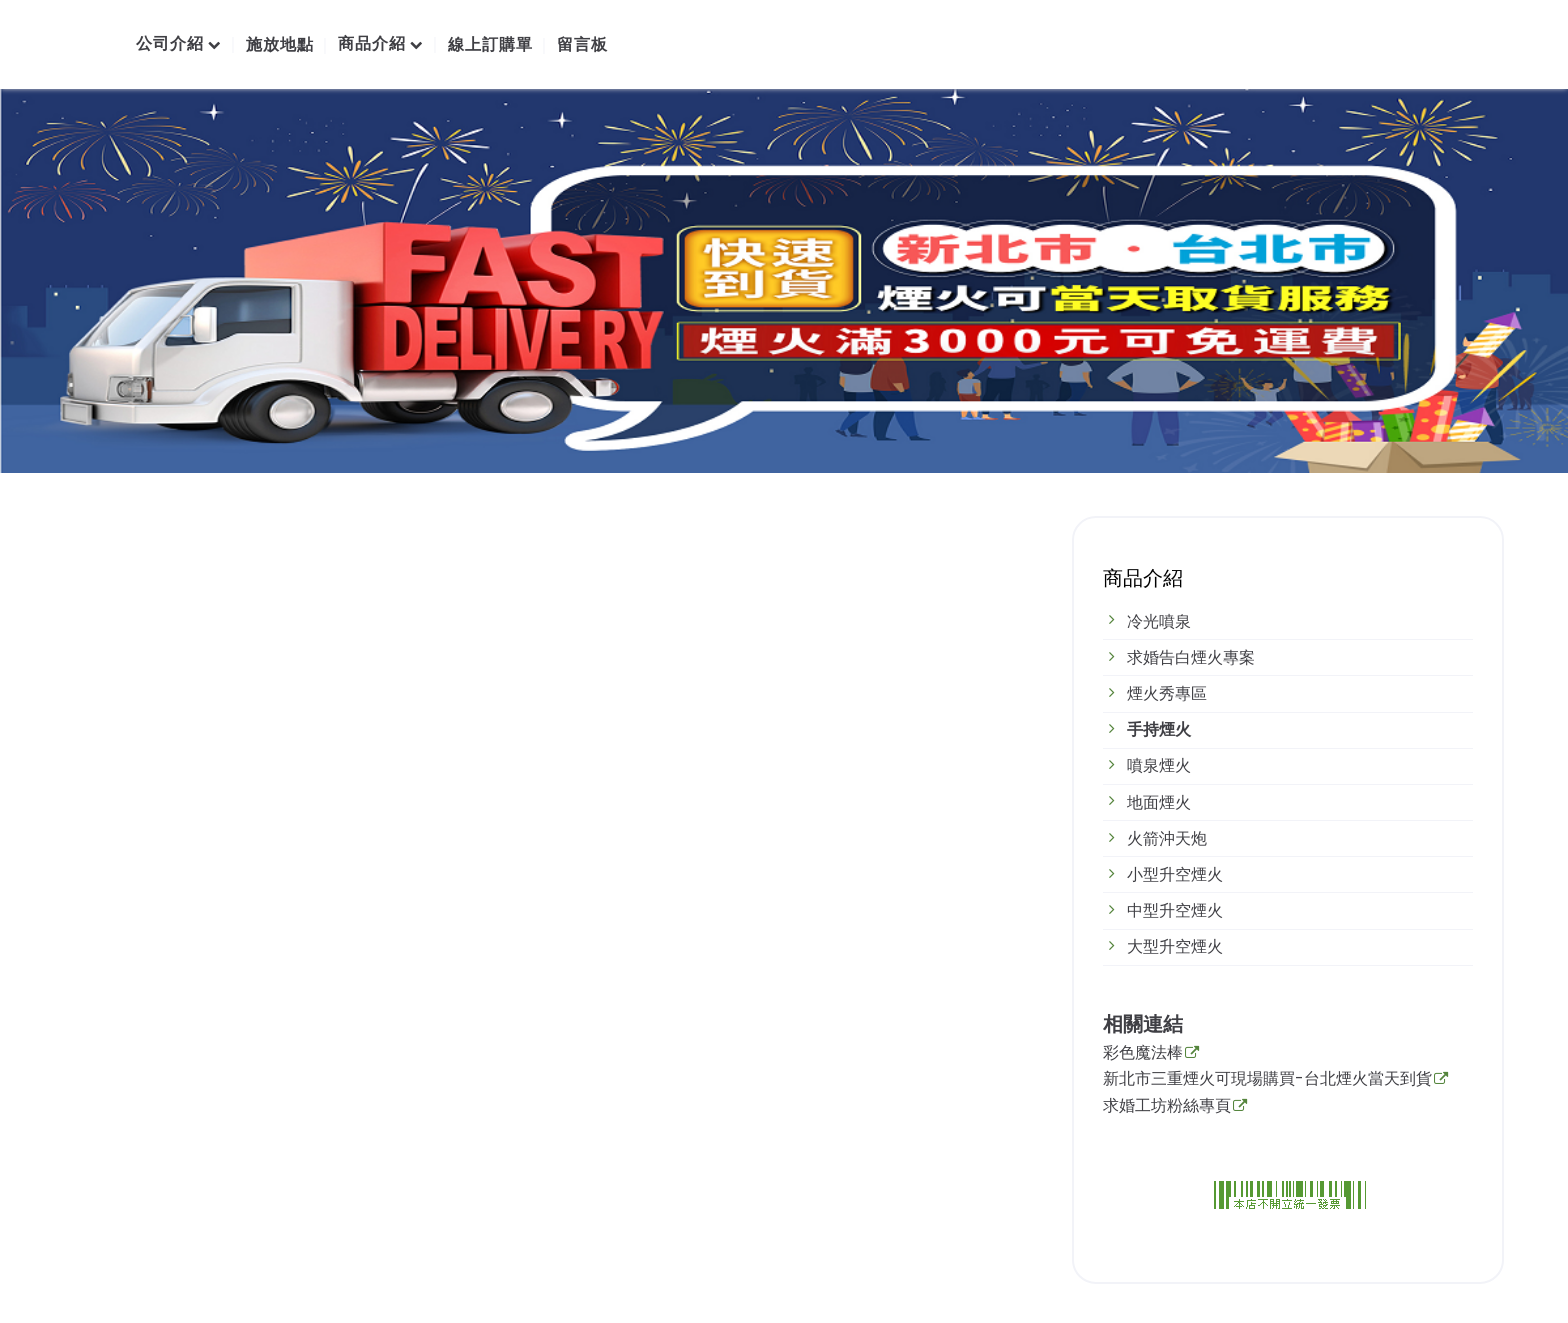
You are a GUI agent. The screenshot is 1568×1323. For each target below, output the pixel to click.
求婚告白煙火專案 (1191, 657)
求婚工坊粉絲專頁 (1167, 1107)
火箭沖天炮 (1167, 838)
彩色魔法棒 (1143, 1054)
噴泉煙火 (1159, 765)
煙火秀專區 (1167, 693)
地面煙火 (1159, 802)
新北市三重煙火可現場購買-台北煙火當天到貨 (1267, 1080)
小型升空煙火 (1175, 874)
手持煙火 (1159, 729)
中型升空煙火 (1175, 910)
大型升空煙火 (1175, 946)
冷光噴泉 (1159, 621)
